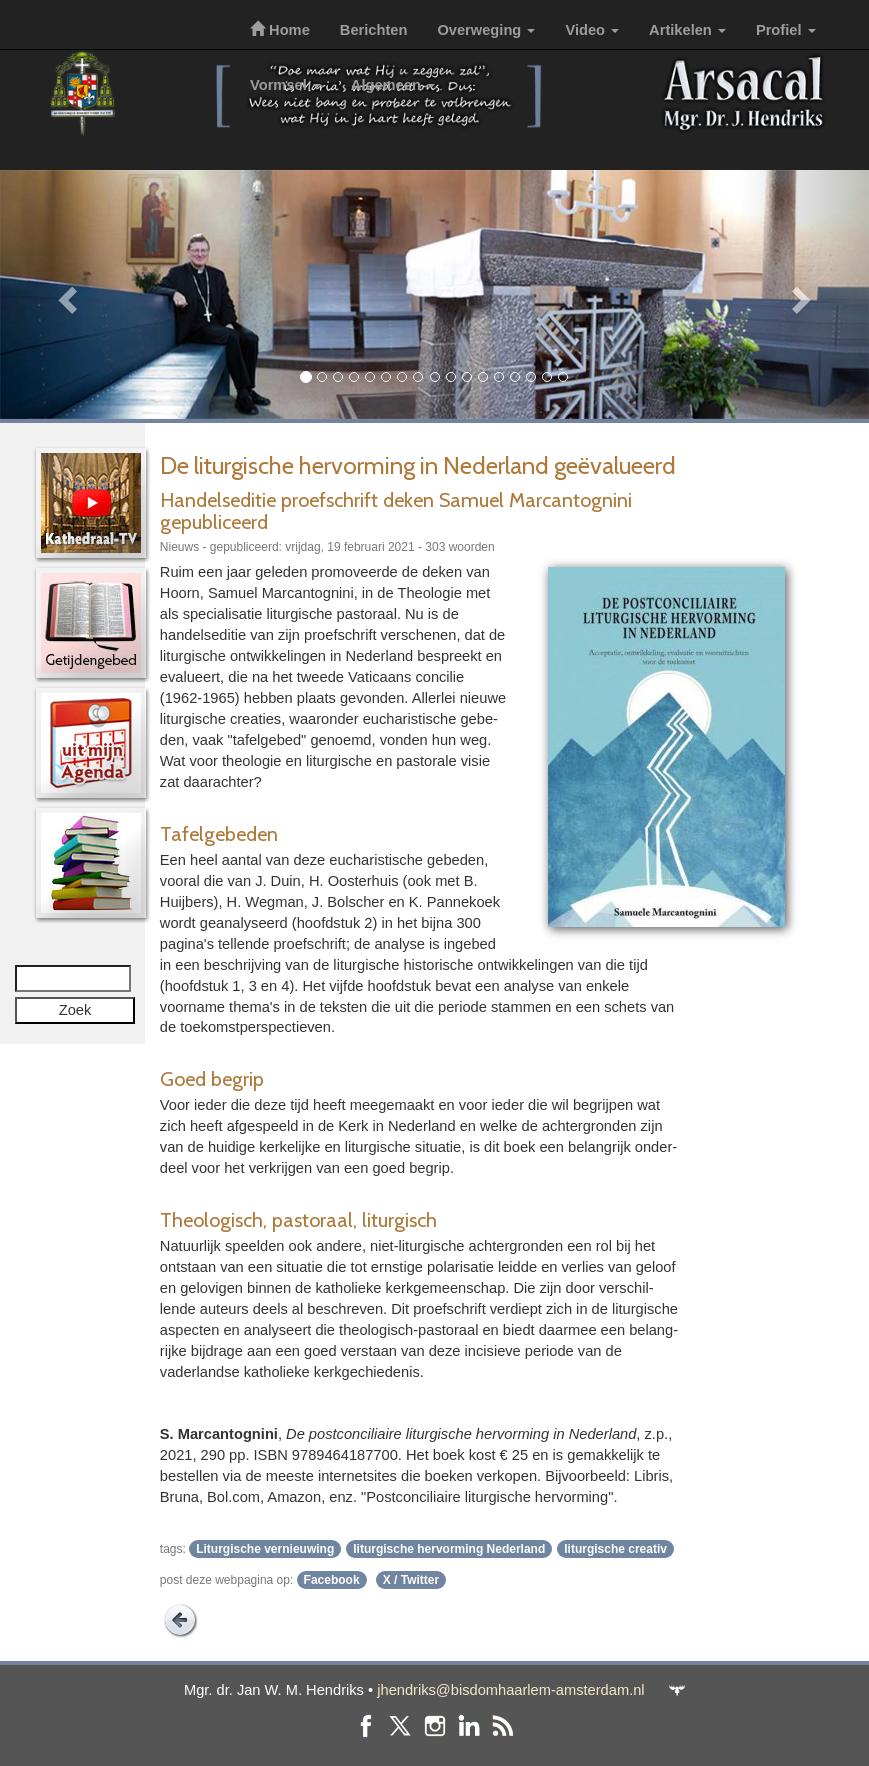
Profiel (786, 30)
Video (592, 30)
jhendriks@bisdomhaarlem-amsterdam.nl (510, 1690)
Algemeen (393, 85)
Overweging (486, 30)
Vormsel (285, 85)
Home (280, 30)
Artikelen (687, 30)
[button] (65, 294)
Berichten (374, 30)
